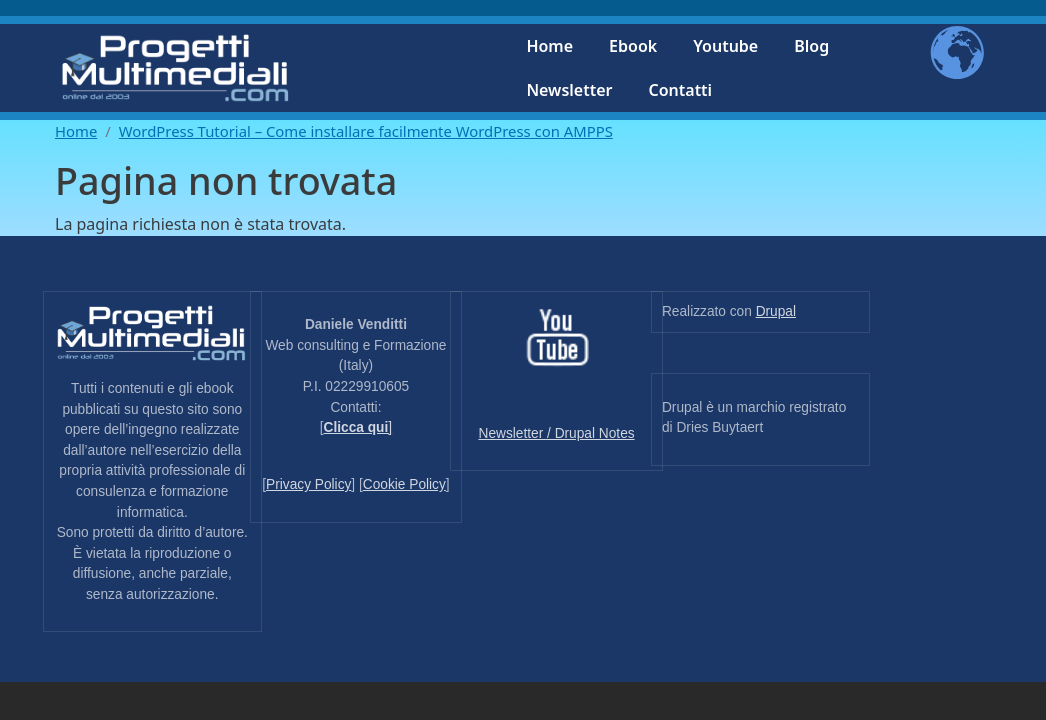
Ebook (633, 46)
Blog (811, 46)
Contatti (680, 90)
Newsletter (569, 90)
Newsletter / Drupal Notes (557, 433)
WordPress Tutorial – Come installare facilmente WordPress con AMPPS (366, 131)
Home (549, 46)
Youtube (725, 46)
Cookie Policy (404, 484)
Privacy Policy (308, 484)
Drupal (776, 311)
